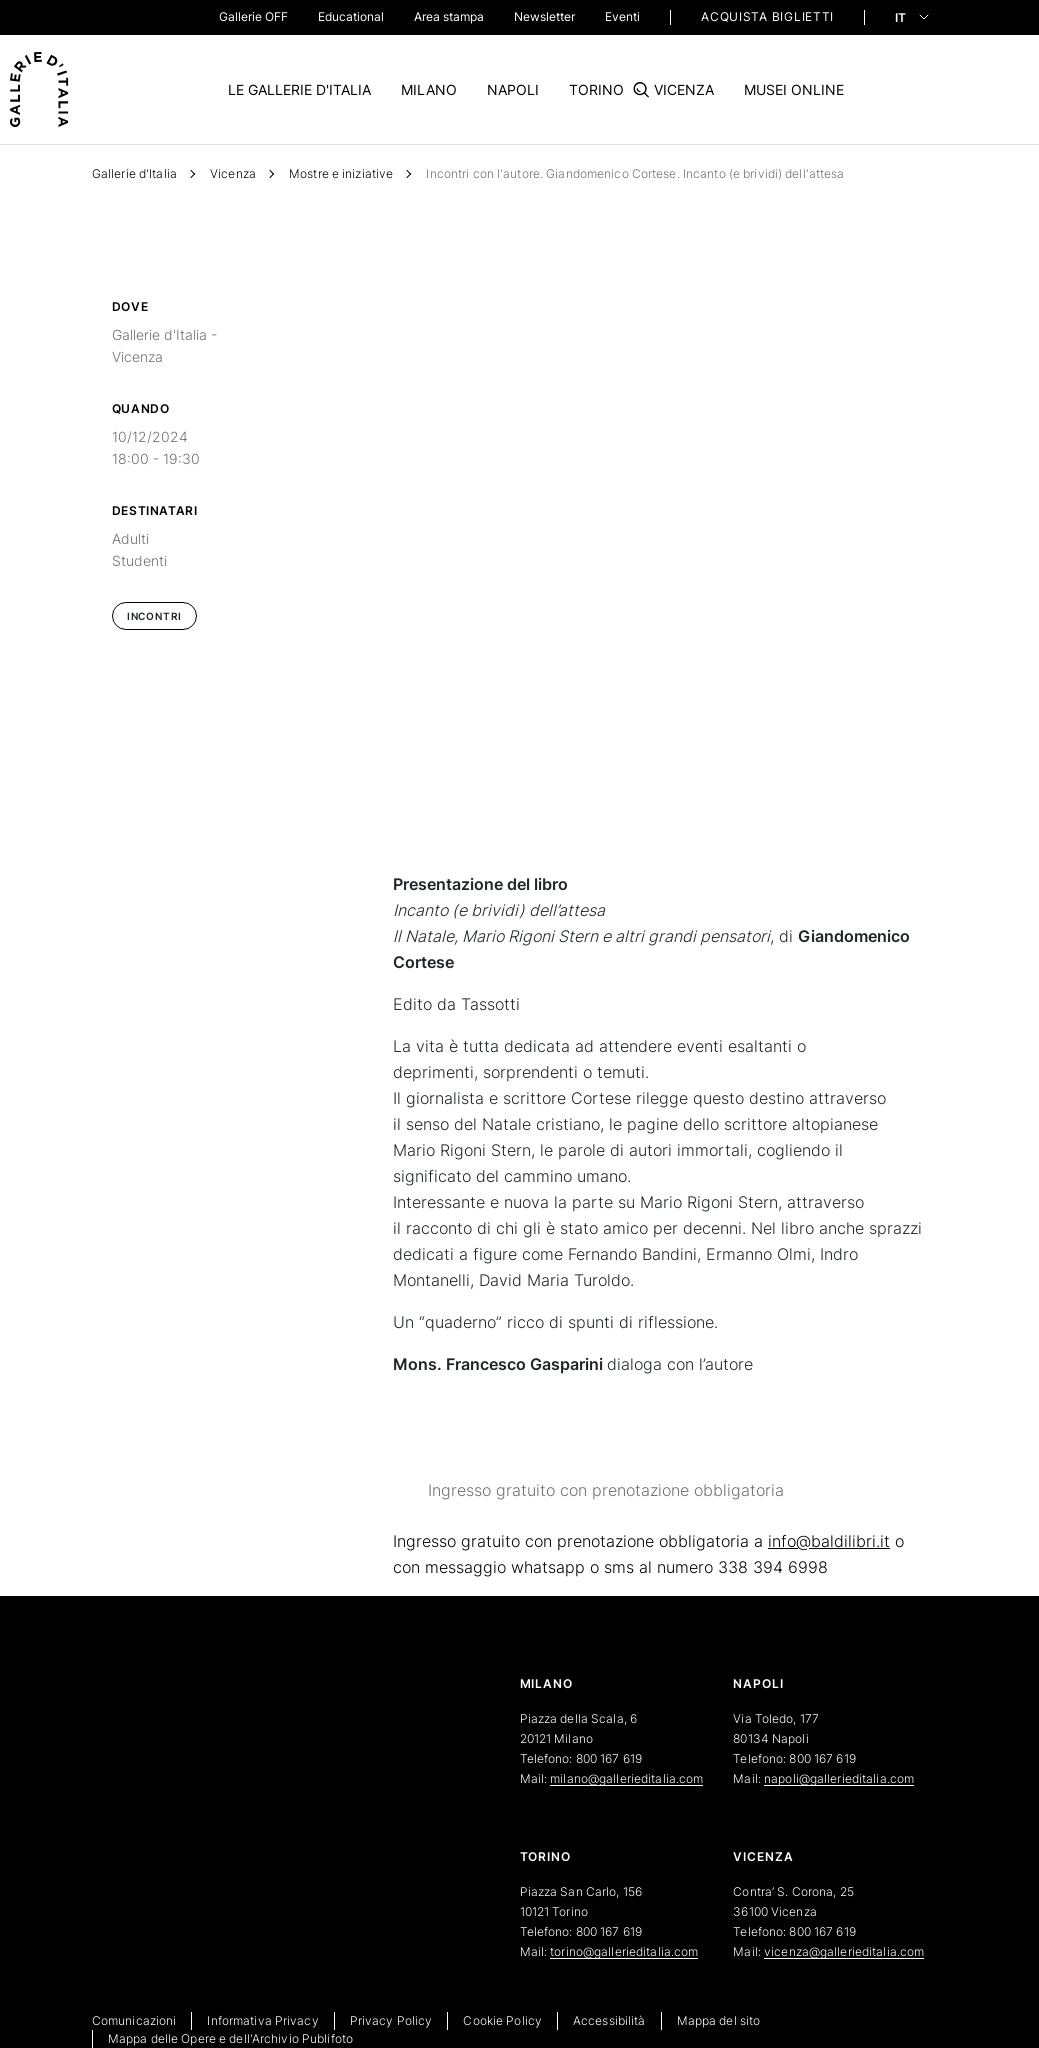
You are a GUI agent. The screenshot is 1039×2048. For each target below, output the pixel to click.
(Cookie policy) (501, 1123)
